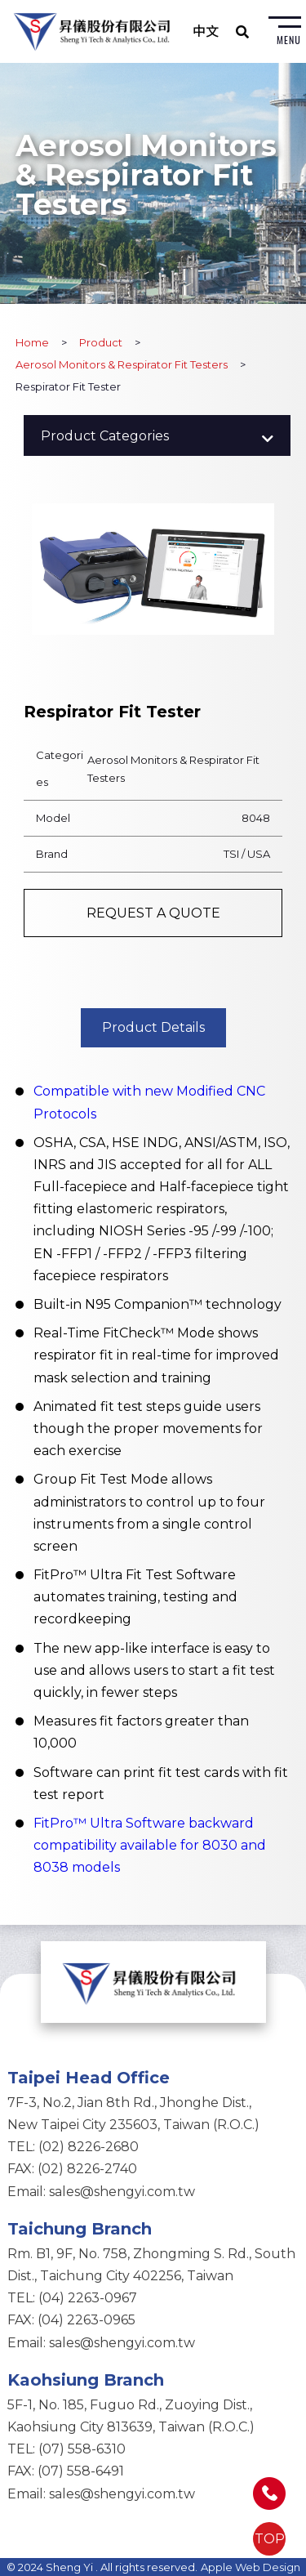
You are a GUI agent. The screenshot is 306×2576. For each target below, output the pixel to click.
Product (100, 342)
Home (32, 342)
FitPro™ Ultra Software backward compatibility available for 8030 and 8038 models (149, 1845)
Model (53, 817)
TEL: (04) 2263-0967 (72, 2298)
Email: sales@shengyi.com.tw (101, 2191)
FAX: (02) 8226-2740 (72, 2168)
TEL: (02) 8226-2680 (73, 2146)
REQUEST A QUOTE (153, 913)
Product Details (153, 1027)
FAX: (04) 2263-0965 (71, 2320)
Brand (52, 853)
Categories (59, 768)
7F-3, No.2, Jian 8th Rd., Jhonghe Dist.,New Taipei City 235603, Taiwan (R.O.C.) (133, 2113)
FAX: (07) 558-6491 (65, 2471)
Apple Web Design (250, 2567)
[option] (153, 569)
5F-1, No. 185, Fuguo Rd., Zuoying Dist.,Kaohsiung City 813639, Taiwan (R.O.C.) (131, 2416)
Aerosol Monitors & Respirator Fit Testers (122, 364)
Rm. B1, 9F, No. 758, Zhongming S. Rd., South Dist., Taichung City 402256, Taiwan (151, 2265)
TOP (270, 2539)
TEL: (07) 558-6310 (66, 2449)
